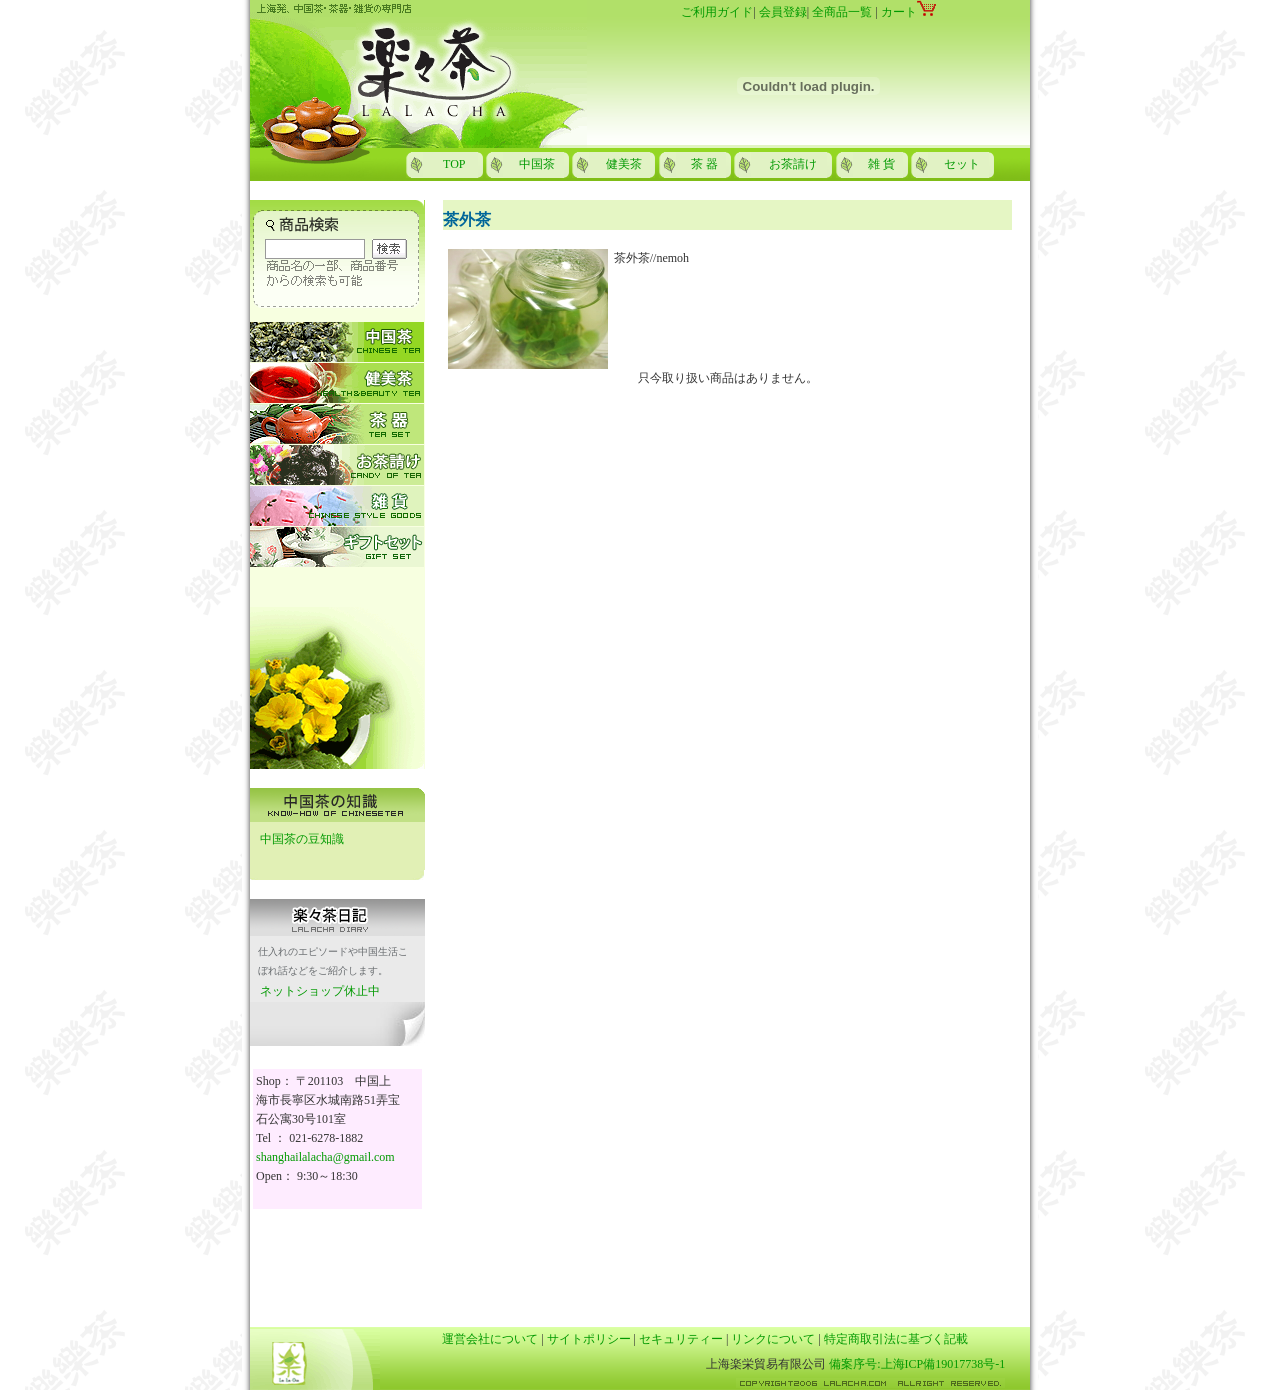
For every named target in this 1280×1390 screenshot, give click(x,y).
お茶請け (793, 164)
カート (908, 12)
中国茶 (537, 164)
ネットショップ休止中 (320, 991)
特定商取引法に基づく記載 (896, 1339)
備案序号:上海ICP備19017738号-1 (917, 1364)
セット (962, 164)
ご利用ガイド (717, 12)
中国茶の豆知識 (302, 839)
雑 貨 (881, 164)
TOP (454, 164)
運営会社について (490, 1339)
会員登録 (783, 12)
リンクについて (773, 1339)
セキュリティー (681, 1339)
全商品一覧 (842, 12)
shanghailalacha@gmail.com (325, 1157)
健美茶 (624, 164)
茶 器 (704, 164)
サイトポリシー (589, 1339)
